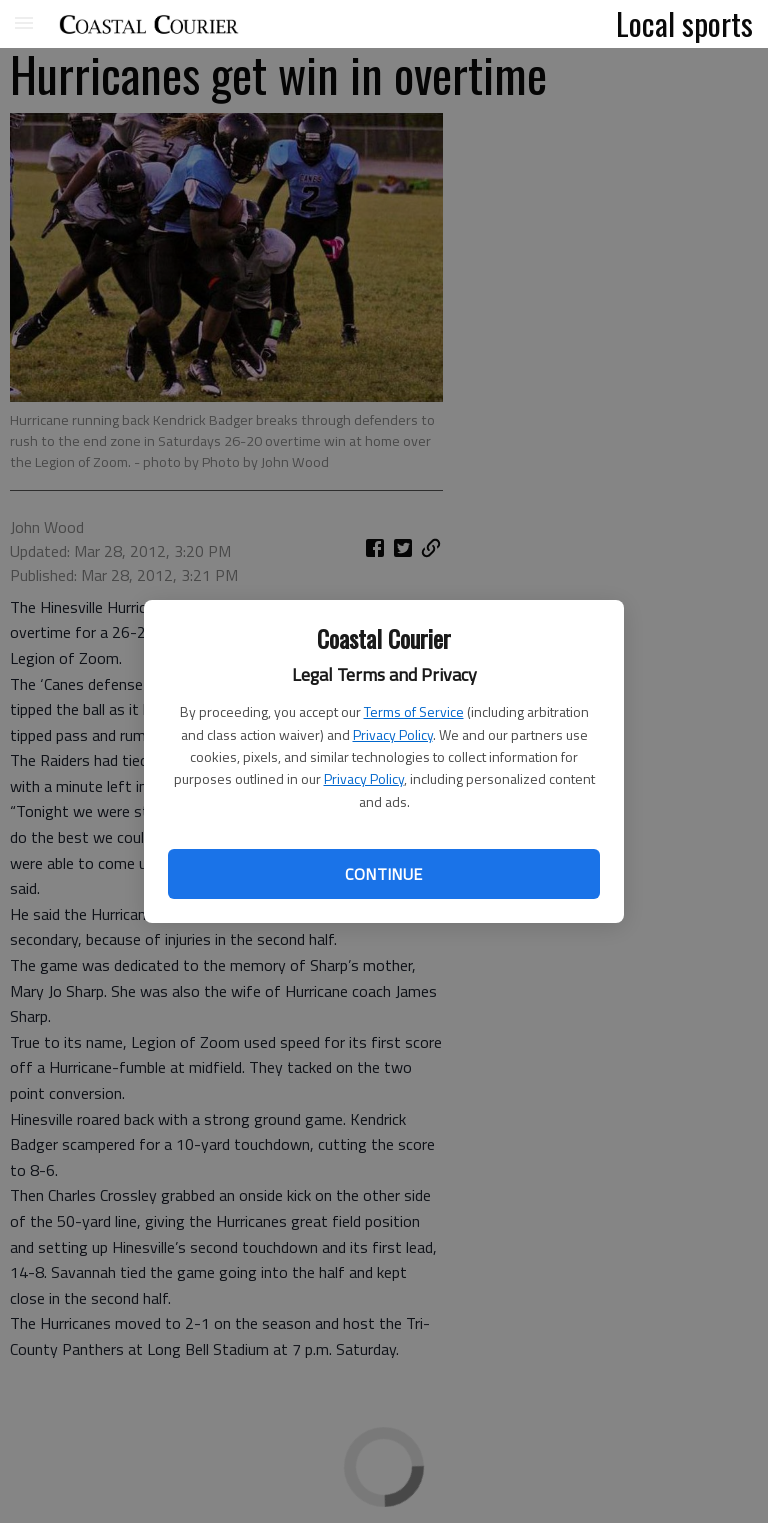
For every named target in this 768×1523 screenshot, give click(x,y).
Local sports (684, 23)
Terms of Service (414, 711)
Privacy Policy (393, 734)
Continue (383, 874)
